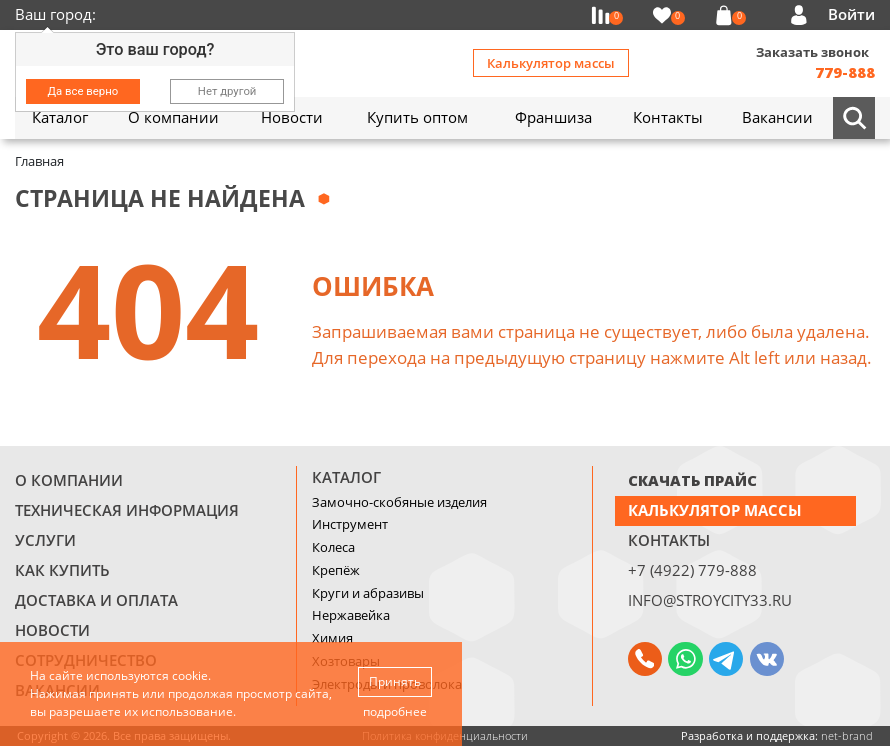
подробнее (395, 711)
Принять (395, 681)
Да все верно (83, 91)
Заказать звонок (812, 52)
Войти (851, 14)
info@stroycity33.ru (710, 600)
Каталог (346, 477)
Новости (52, 630)
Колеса (333, 547)
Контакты (669, 540)
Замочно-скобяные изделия (399, 502)
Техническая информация (127, 510)
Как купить (62, 570)
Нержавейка (351, 615)
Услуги (45, 540)
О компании (69, 480)
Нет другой (227, 91)
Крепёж (336, 570)
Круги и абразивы (368, 593)
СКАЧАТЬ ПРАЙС (692, 480)
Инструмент (350, 524)
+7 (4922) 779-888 (692, 570)
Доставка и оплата (96, 600)
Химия (332, 638)
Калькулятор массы (551, 63)
